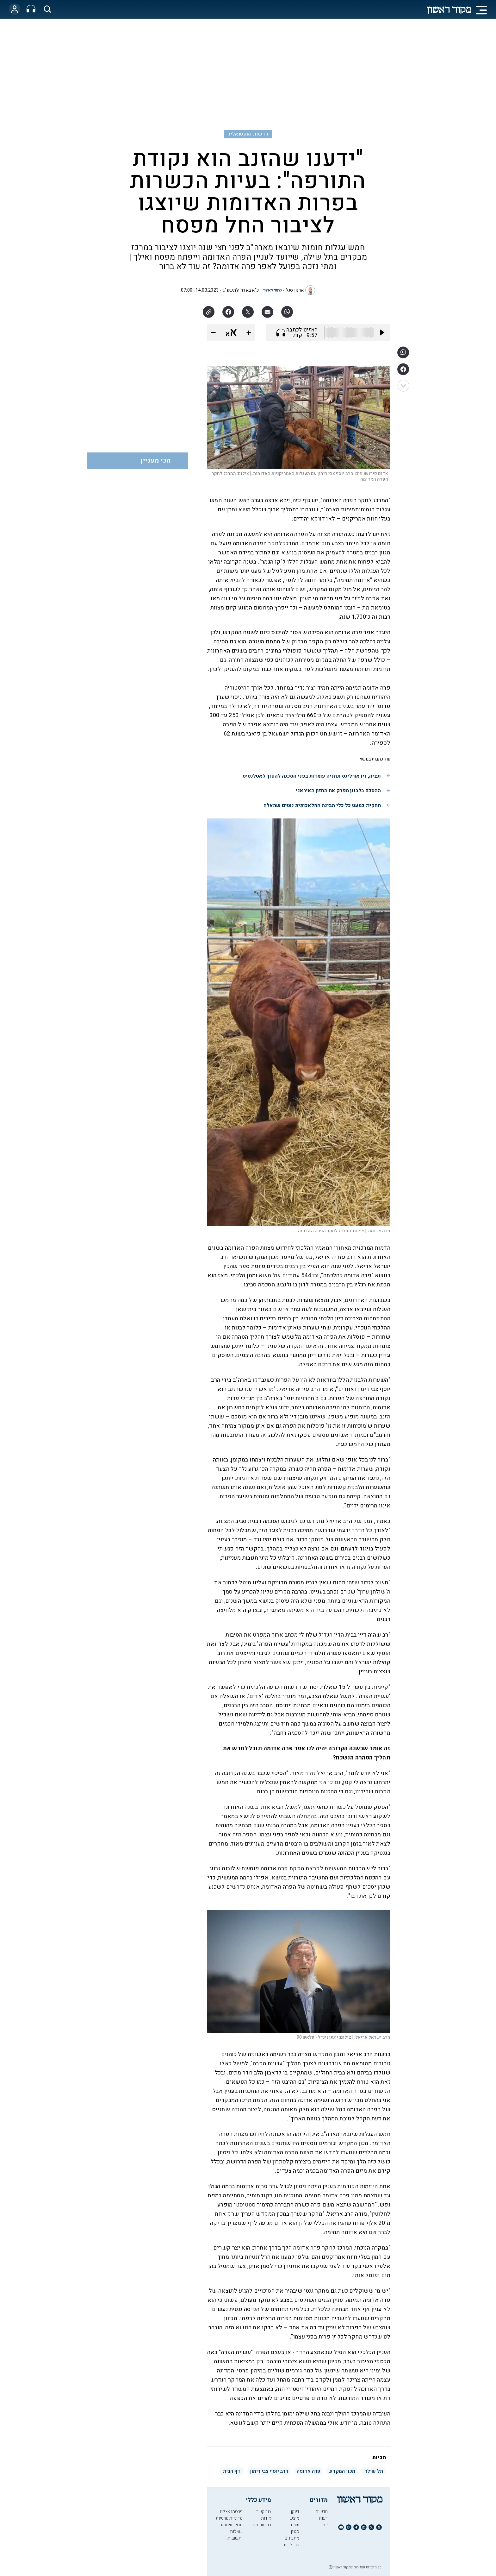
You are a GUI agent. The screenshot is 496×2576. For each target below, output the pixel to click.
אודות (266, 2518)
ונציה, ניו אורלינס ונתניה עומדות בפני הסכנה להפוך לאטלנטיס (312, 776)
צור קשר (263, 2511)
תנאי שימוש (232, 2525)
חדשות (321, 2511)
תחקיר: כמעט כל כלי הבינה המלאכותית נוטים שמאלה (322, 805)
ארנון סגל (295, 290)
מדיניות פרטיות (229, 2518)
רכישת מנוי (261, 2525)
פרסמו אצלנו (231, 2511)
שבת (295, 2525)
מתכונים (292, 2538)
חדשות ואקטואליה (247, 134)
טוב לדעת (290, 2544)
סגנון (295, 2531)
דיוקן (295, 2511)
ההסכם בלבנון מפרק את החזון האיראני (338, 790)
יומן (324, 2525)
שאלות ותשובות (235, 2534)
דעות (323, 2518)
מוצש (294, 2518)
